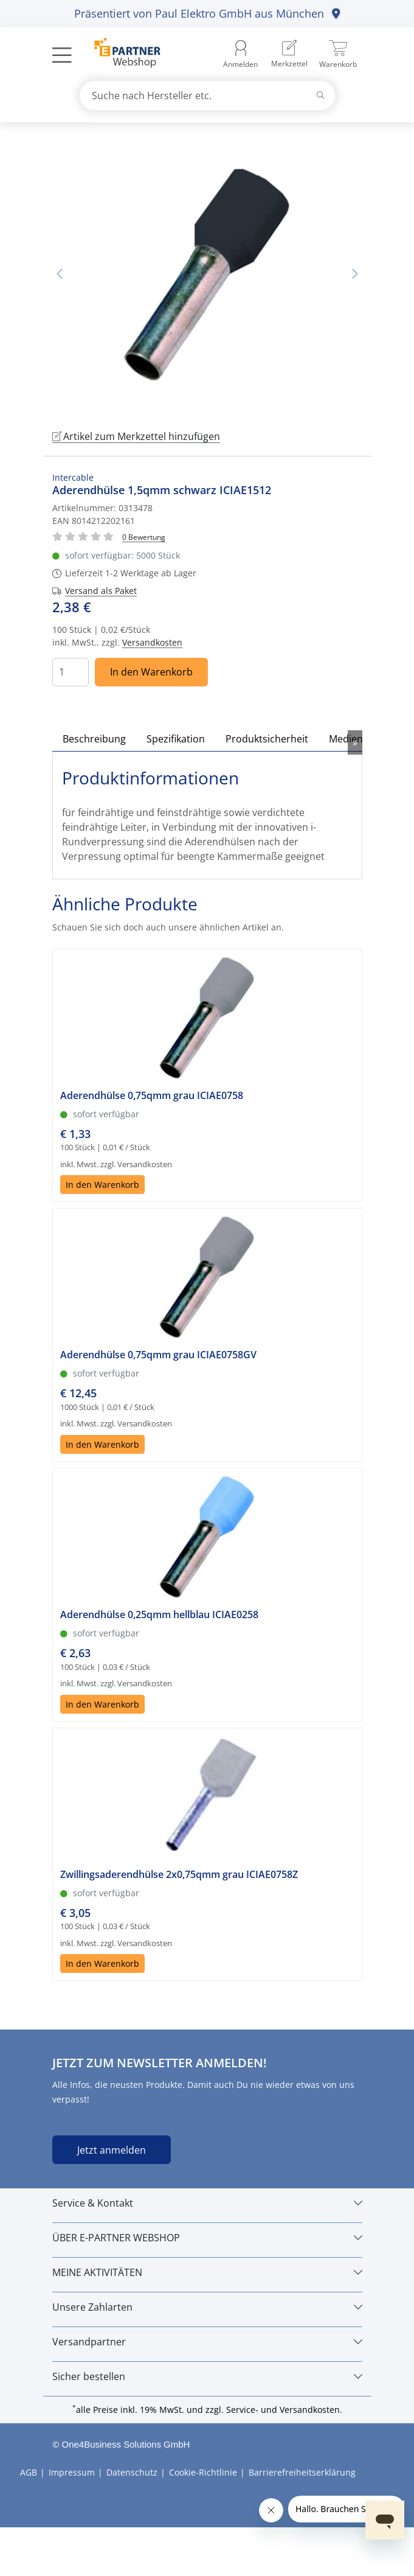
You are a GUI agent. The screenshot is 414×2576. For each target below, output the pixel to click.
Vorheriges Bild (59, 274)
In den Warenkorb (151, 672)
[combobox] (207, 95)
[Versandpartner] (207, 2341)
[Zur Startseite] (121, 54)
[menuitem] (289, 54)
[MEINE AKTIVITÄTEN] (207, 2272)
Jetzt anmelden (111, 2150)
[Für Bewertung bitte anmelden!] (143, 536)
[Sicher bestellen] (207, 2376)
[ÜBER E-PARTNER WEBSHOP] (207, 2237)
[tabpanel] (207, 273)
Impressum (72, 2472)
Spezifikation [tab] (176, 738)
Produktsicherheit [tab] (267, 738)
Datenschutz (131, 2472)
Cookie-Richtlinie (203, 2472)
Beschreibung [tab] (94, 738)
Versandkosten (152, 642)
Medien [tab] (346, 738)
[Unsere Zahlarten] (207, 2307)
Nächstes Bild (355, 274)
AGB (28, 2472)
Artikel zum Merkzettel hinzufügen (136, 436)
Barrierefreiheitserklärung (302, 2472)
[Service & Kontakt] (207, 2203)
